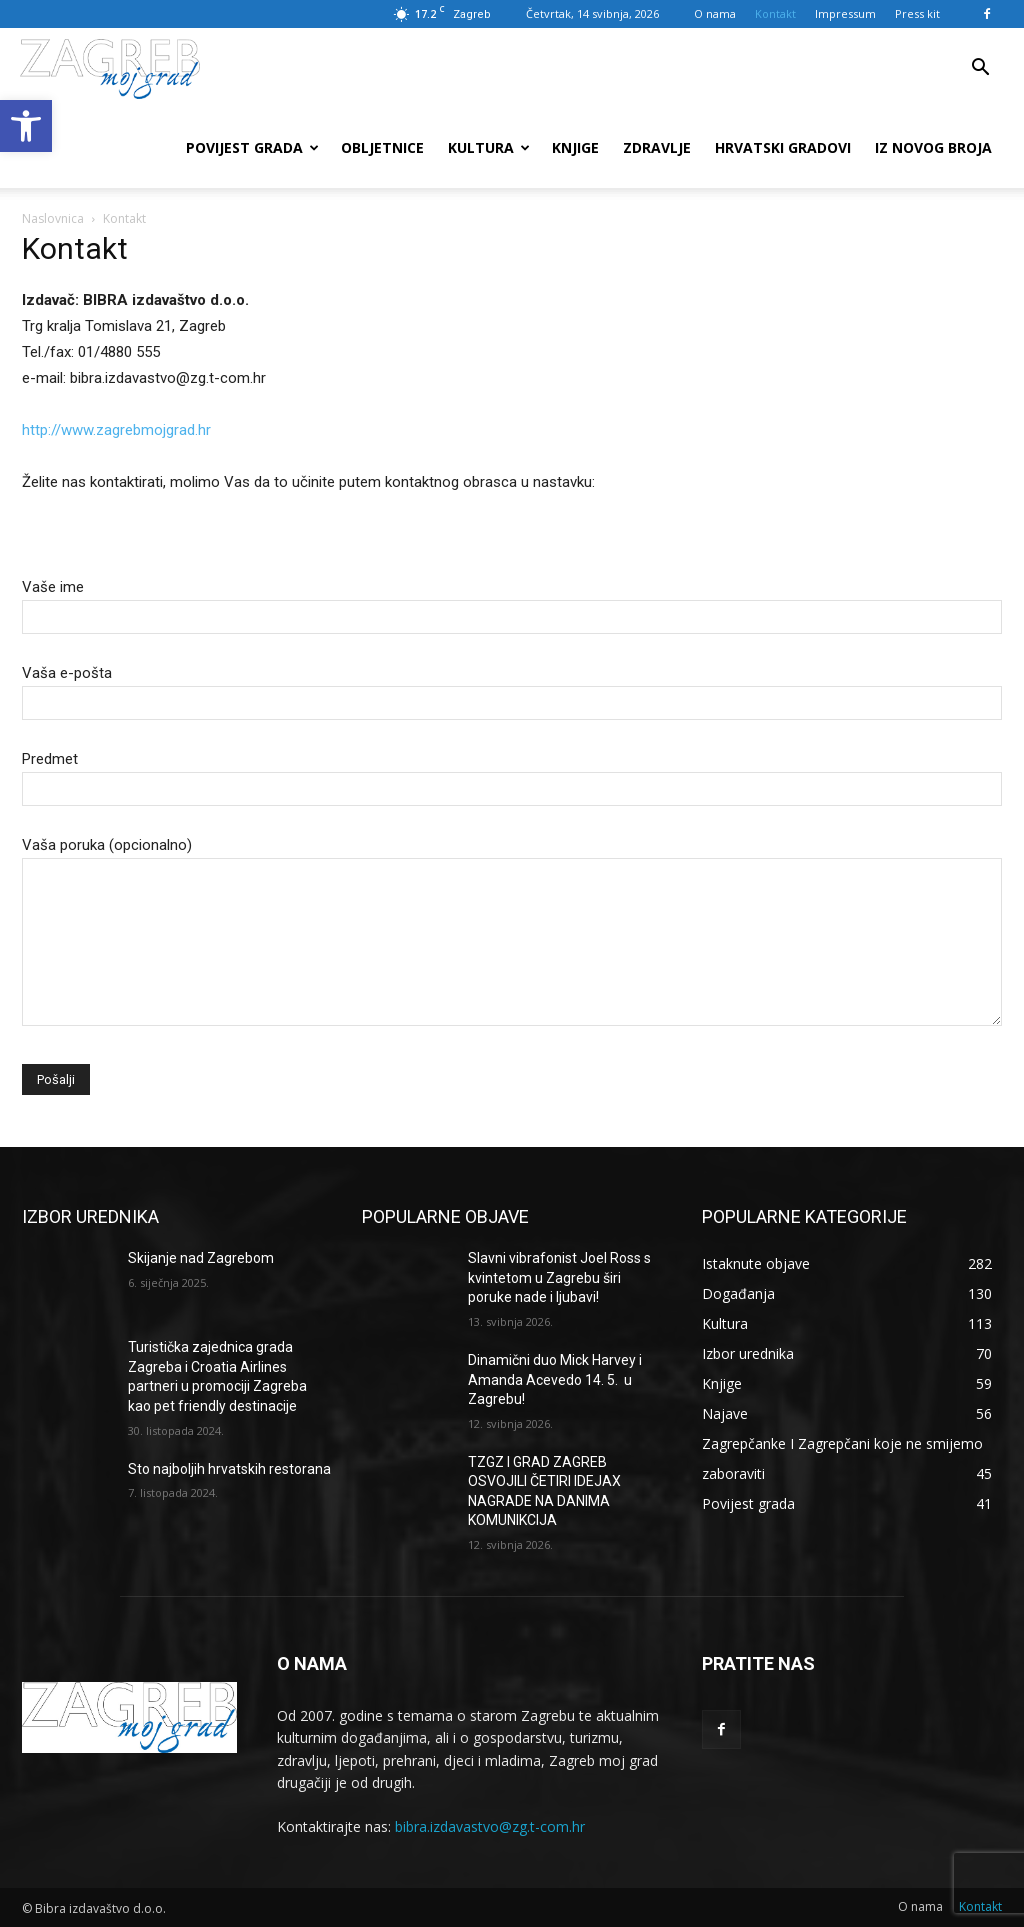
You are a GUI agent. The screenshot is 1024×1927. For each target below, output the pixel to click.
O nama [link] (715, 13)
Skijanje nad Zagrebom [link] (201, 1258)
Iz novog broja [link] (933, 147)
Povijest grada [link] (252, 147)
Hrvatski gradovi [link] (783, 147)
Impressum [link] (845, 13)
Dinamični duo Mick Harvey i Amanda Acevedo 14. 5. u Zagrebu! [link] (555, 1379)
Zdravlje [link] (657, 147)
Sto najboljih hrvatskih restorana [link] (229, 1469)
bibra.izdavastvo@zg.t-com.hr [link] (490, 1826)
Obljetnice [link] (382, 147)
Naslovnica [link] (53, 218)
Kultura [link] (489, 147)
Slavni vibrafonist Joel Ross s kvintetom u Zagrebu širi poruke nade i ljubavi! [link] (559, 1277)
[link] (26, 126)
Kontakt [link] (775, 13)
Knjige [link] (575, 147)
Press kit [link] (917, 13)
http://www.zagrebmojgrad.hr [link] (116, 430)
